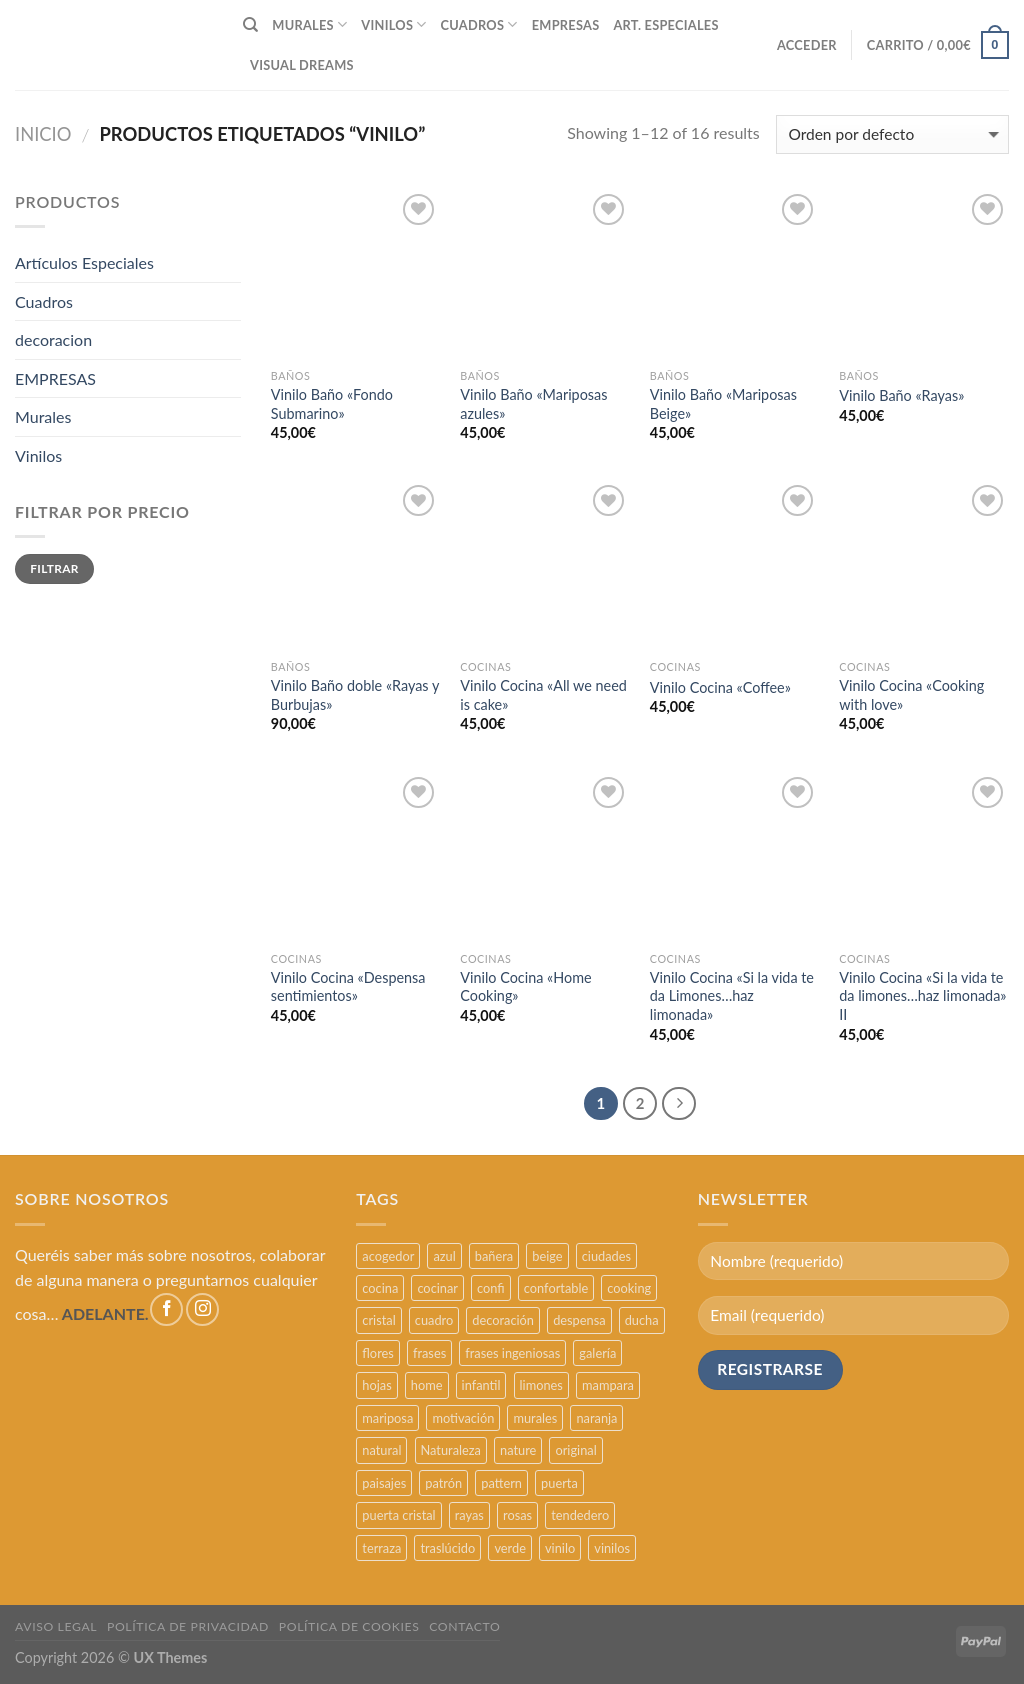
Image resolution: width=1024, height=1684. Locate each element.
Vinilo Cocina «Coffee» (720, 687)
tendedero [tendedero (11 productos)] (580, 1515)
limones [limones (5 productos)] (541, 1385)
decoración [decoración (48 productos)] (503, 1320)
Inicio (43, 134)
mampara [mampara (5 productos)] (608, 1385)
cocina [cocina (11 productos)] (380, 1288)
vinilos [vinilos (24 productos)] (612, 1548)
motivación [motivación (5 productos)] (463, 1418)
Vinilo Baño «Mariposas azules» (533, 404)
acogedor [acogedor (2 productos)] (388, 1256)
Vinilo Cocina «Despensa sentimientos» (348, 987)
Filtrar (54, 568)
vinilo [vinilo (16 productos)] (560, 1548)
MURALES (309, 24)
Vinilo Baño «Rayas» (901, 395)
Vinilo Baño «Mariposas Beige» (723, 404)
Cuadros (44, 301)
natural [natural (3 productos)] (381, 1450)
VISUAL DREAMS (302, 65)
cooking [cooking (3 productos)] (629, 1288)
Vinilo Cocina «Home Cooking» (525, 987)
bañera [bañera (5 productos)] (494, 1256)
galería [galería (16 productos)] (597, 1353)
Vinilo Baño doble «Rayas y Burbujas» (355, 695)
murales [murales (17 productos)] (535, 1418)
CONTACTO (464, 1626)
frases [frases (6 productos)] (429, 1353)
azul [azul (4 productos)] (444, 1256)
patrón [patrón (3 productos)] (443, 1483)
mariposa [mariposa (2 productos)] (387, 1418)
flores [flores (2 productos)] (378, 1353)
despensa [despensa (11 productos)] (579, 1320)
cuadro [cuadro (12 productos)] (434, 1320)
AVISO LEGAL (56, 1626)
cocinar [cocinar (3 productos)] (437, 1288)
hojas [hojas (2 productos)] (376, 1385)
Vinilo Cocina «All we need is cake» (543, 695)
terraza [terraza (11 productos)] (381, 1548)
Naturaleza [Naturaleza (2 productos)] (451, 1450)
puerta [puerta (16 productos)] (559, 1483)
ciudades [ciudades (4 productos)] (606, 1256)
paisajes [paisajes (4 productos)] (384, 1483)
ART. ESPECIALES (665, 25)
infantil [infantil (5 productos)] (481, 1385)
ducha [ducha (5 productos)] (642, 1320)
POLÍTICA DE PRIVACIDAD (188, 1626)
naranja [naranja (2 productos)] (596, 1418)
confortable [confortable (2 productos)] (556, 1288)
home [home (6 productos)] (427, 1385)
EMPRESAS (566, 25)
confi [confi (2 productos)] (491, 1288)
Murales (43, 416)
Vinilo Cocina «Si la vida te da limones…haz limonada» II (922, 996)
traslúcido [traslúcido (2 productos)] (447, 1548)
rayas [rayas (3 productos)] (469, 1515)
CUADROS (479, 24)
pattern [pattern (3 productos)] (501, 1483)
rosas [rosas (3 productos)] (517, 1515)
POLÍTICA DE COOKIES (349, 1626)
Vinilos (38, 455)
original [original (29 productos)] (575, 1450)
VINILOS (393, 24)
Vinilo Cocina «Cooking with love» (911, 695)
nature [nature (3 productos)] (518, 1450)
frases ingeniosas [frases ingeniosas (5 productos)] (512, 1353)
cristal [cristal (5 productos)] (378, 1320)
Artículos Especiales (84, 262)
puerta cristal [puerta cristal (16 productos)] (398, 1515)
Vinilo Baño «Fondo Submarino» (332, 404)
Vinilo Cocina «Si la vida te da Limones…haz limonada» (732, 996)
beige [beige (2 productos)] (547, 1256)
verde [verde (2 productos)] (510, 1548)
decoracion (53, 339)
